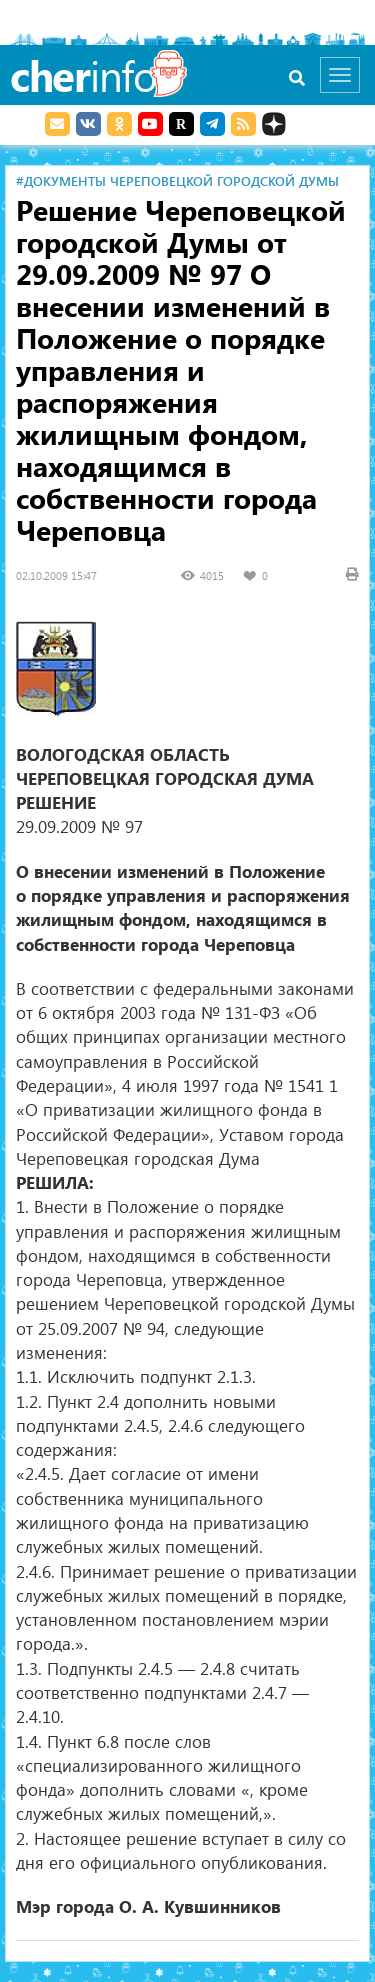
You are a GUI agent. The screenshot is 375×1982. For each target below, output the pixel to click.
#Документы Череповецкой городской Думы (177, 180)
